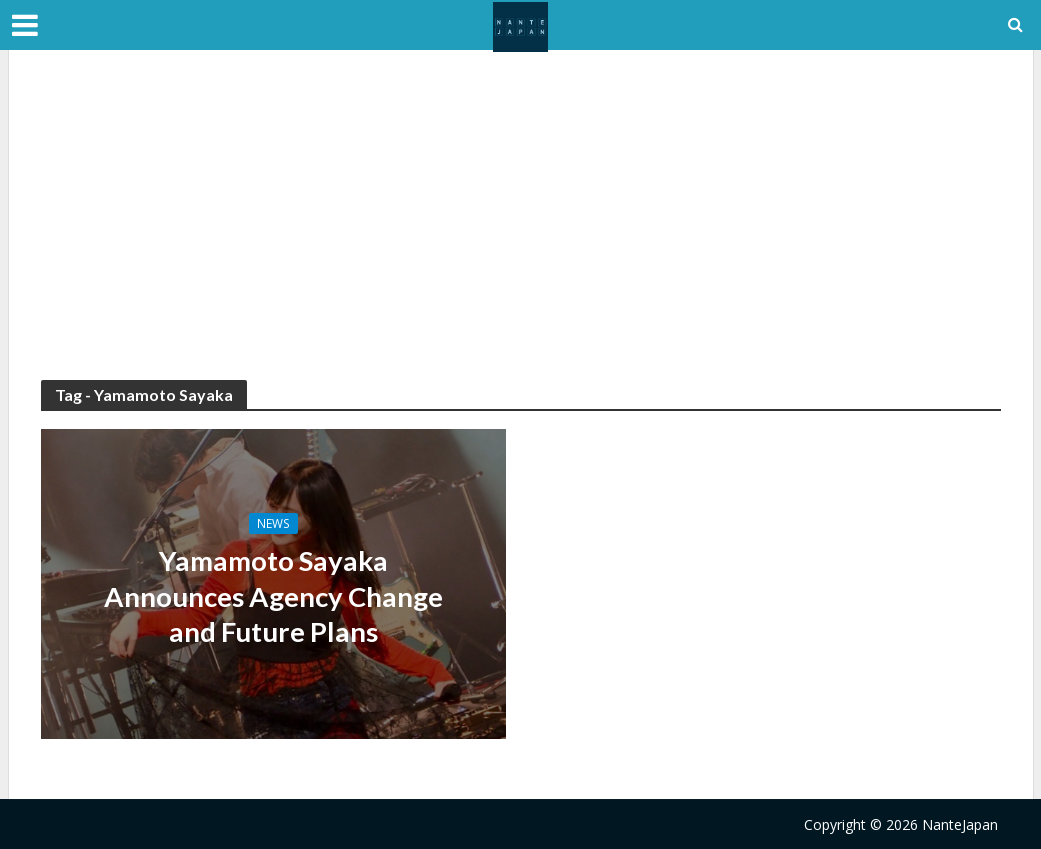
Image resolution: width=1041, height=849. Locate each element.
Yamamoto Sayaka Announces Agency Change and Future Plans (273, 597)
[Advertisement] (521, 230)
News (273, 522)
